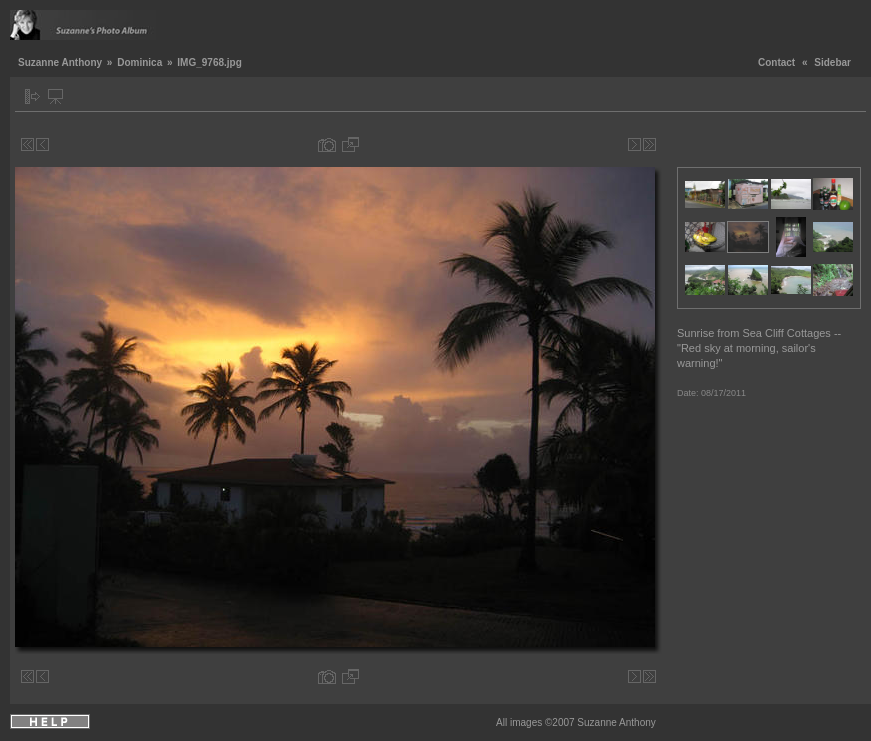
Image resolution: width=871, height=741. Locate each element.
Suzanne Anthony (60, 62)
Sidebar (832, 62)
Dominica (139, 62)
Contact (776, 62)
